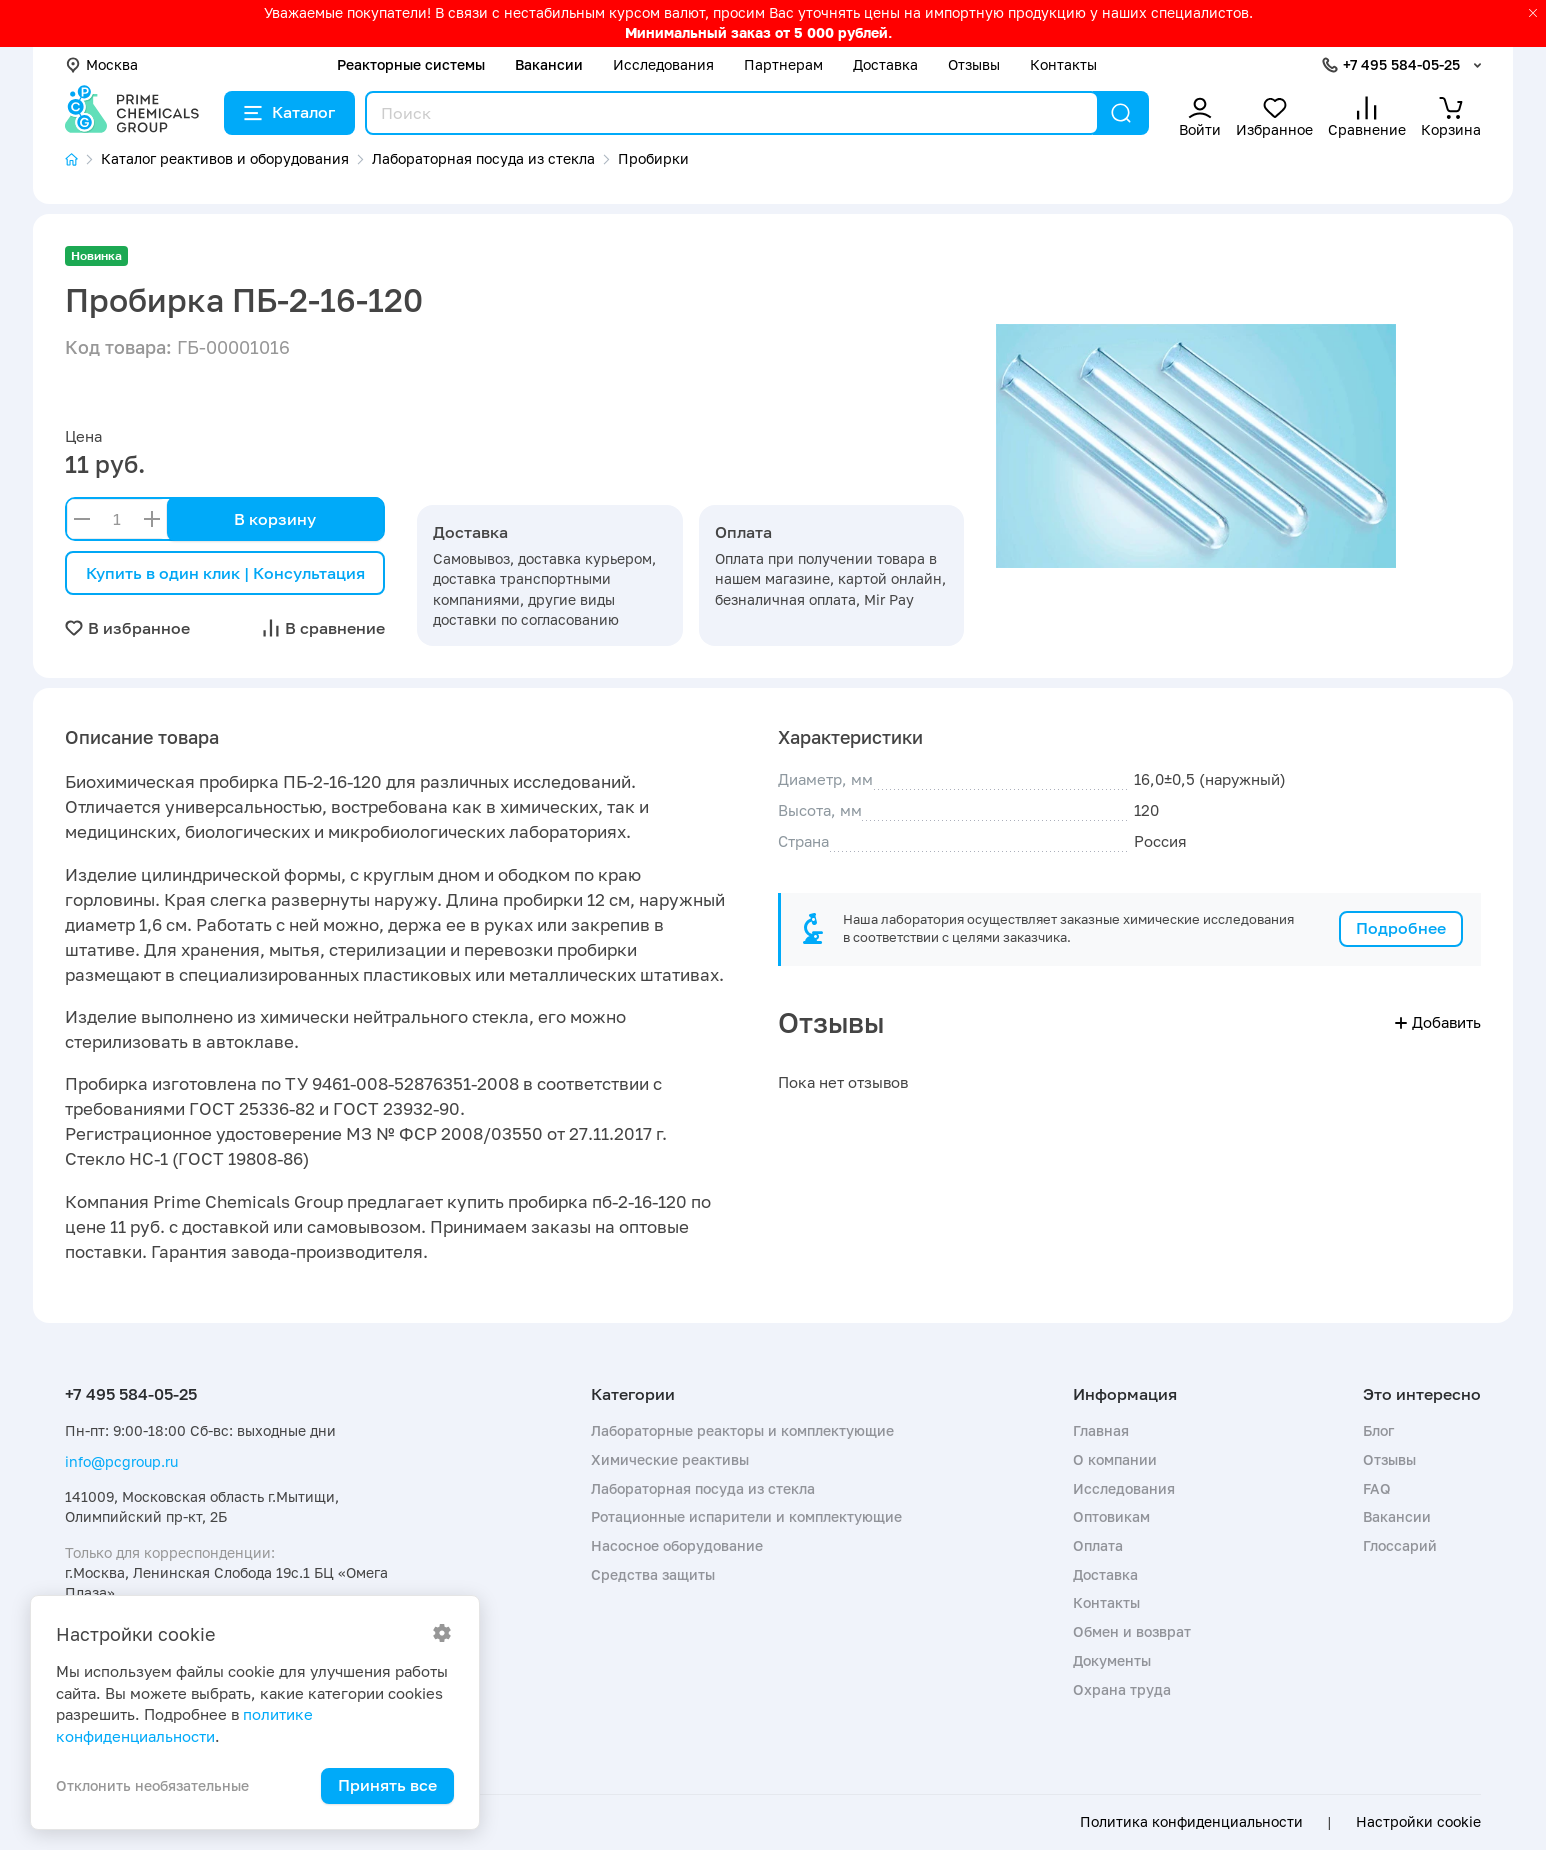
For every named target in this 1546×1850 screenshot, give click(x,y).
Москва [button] (101, 64)
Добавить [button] (1438, 1022)
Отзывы (974, 64)
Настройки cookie (1418, 1822)
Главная (1101, 1430)
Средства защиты (653, 1574)
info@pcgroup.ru (121, 1461)
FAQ (1377, 1488)
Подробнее (1401, 928)
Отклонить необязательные (152, 1785)
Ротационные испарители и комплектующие (746, 1516)
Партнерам (783, 64)
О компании (1115, 1459)
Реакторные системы (411, 64)
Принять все (387, 1785)
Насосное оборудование (677, 1545)
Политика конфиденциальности (1191, 1822)
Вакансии (549, 64)
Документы (1112, 1660)
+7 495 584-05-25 (1401, 64)
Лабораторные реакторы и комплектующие (742, 1430)
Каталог (289, 112)
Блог (1378, 1430)
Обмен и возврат (1132, 1631)
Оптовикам (1111, 1516)
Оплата (1098, 1545)
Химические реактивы (670, 1459)
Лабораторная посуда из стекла (703, 1488)
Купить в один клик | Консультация (225, 573)
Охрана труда (1122, 1689)
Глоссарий (1400, 1545)
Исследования (663, 64)
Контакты (1063, 64)
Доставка (885, 64)
